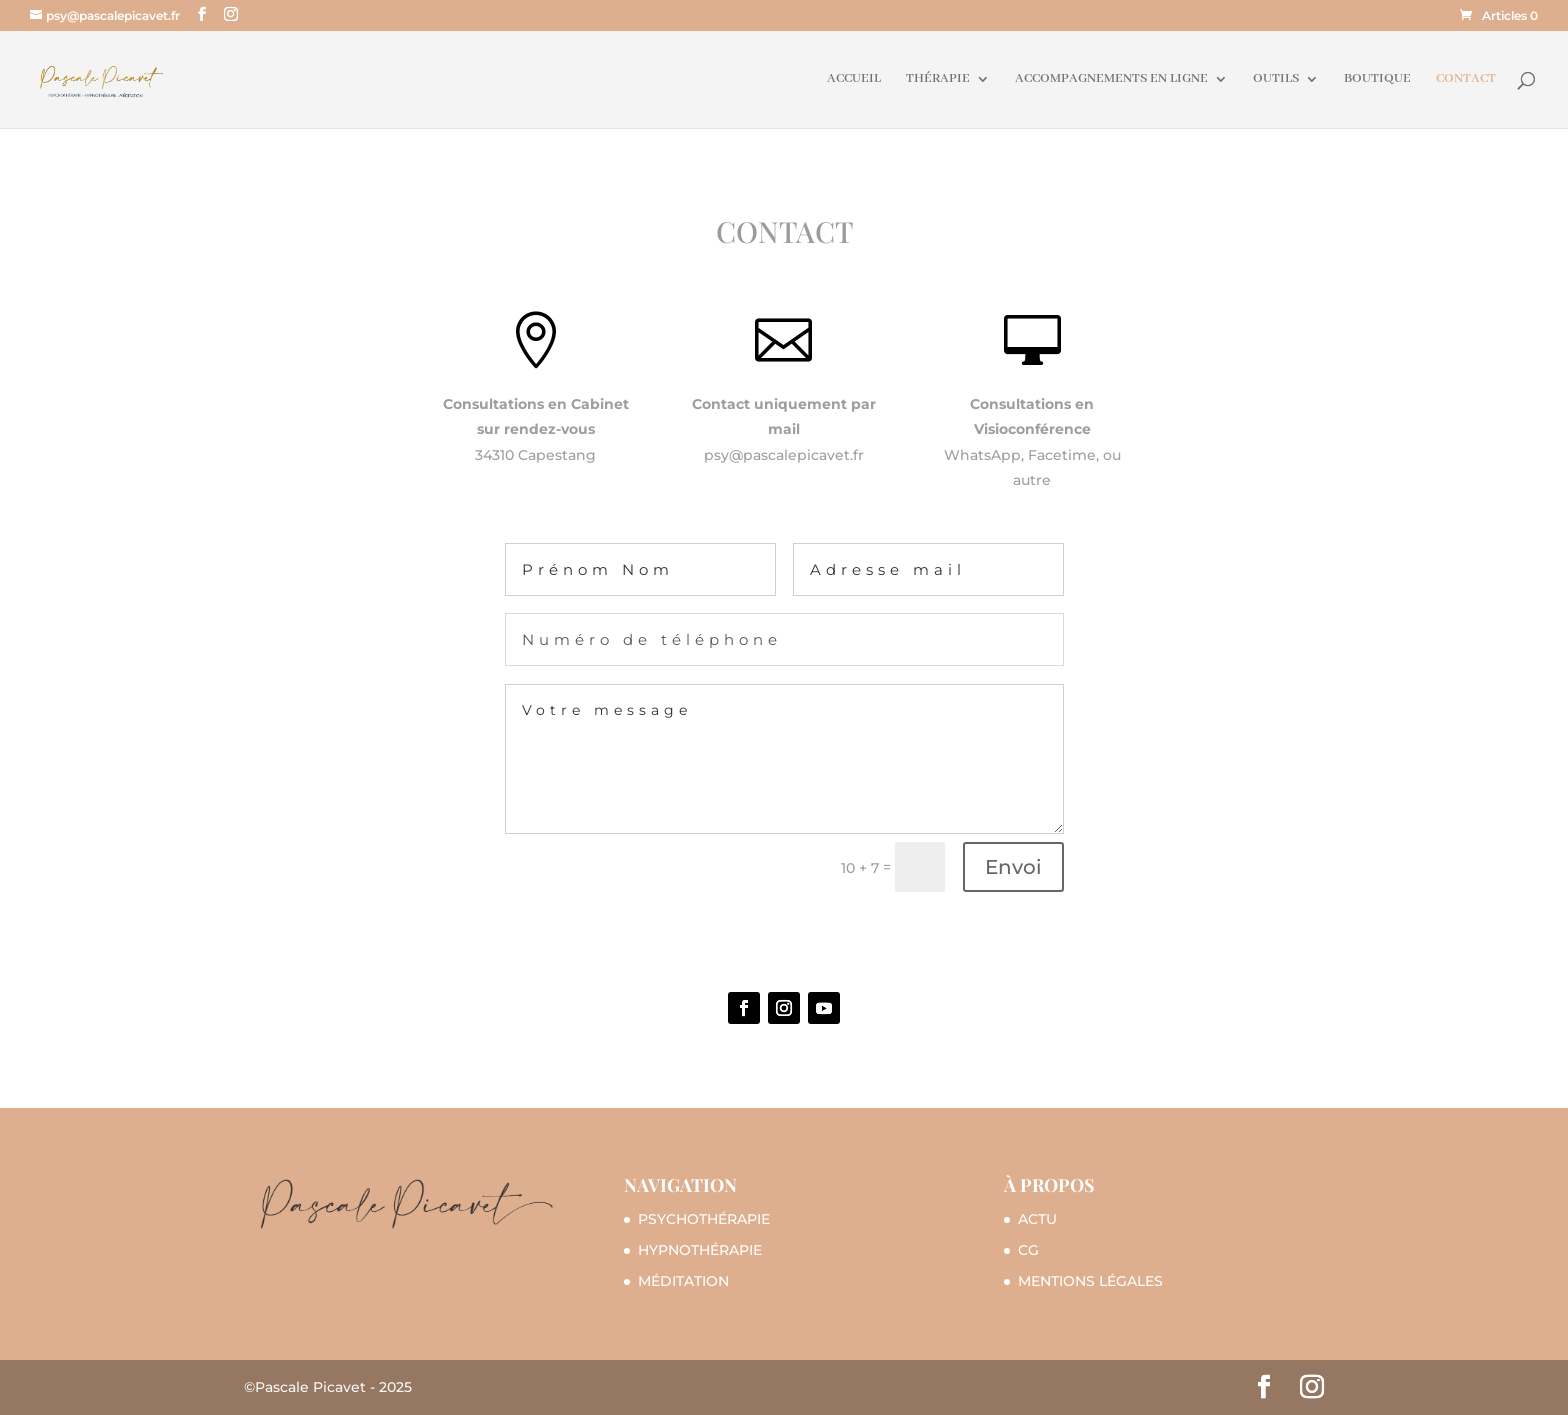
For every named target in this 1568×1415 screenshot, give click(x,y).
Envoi (1013, 867)
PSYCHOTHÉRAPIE (704, 1219)
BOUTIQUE (1377, 79)
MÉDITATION (683, 1281)
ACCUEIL (854, 79)
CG (1028, 1250)
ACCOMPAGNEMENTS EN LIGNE (1111, 79)
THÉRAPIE (938, 79)
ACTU (1037, 1219)
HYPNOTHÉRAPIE (700, 1250)
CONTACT (1466, 79)
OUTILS (1276, 79)
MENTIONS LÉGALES (1090, 1281)
